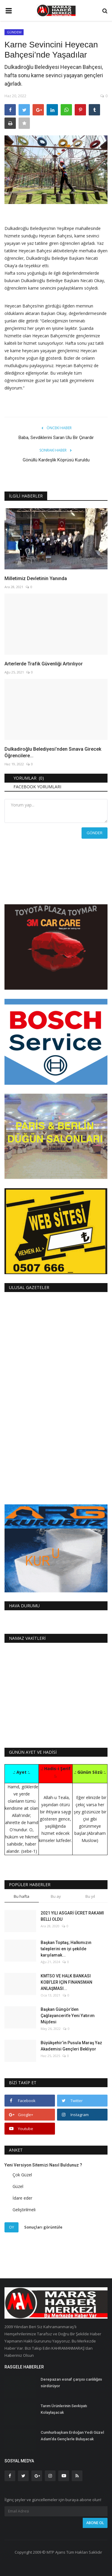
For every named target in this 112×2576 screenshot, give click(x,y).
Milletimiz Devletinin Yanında (35, 578)
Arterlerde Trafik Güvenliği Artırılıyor (43, 664)
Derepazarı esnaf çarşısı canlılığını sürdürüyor (71, 2382)
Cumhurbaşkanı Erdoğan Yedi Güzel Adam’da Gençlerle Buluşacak (72, 2435)
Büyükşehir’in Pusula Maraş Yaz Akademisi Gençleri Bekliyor (71, 2045)
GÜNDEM (14, 32)
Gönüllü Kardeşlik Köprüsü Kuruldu (56, 460)
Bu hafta (21, 1896)
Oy (11, 2227)
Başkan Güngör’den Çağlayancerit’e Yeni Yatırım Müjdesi (68, 2015)
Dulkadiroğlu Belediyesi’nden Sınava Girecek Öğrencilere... (52, 752)
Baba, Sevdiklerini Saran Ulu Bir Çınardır (56, 437)
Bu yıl (90, 1896)
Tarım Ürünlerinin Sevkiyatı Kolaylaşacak (64, 2409)
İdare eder (22, 2198)
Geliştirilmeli (24, 2209)
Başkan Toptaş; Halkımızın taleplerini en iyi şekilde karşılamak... (66, 1948)
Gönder (94, 832)
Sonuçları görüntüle (43, 2227)
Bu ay (56, 1896)
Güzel (18, 2186)
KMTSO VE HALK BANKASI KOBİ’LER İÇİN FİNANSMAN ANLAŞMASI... (66, 1982)
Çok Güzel (22, 2175)
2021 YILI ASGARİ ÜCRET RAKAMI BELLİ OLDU (72, 1916)
